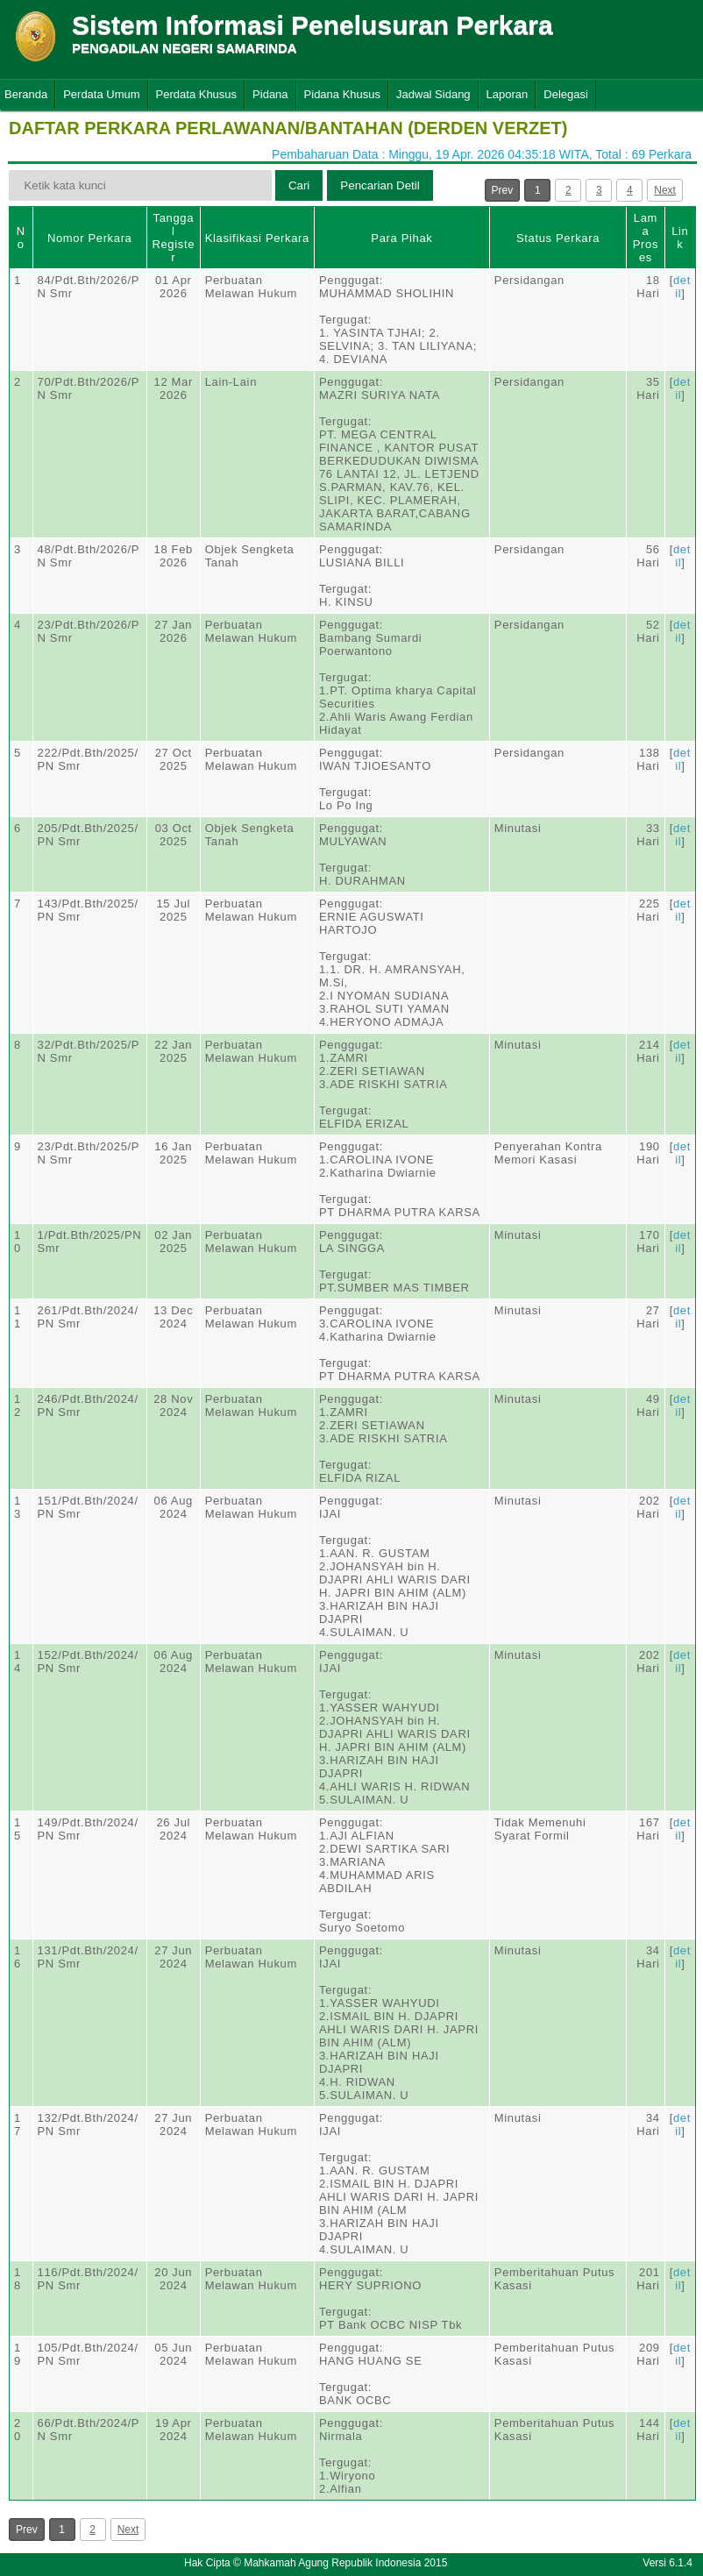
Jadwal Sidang (433, 94)
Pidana (270, 94)
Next (665, 190)
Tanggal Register (173, 237)
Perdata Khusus (197, 94)
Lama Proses (645, 237)
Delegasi (565, 94)
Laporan (507, 94)
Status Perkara (558, 238)
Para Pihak (401, 238)
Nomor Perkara (89, 238)
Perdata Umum (101, 94)
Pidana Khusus (342, 94)
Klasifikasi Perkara (257, 238)
